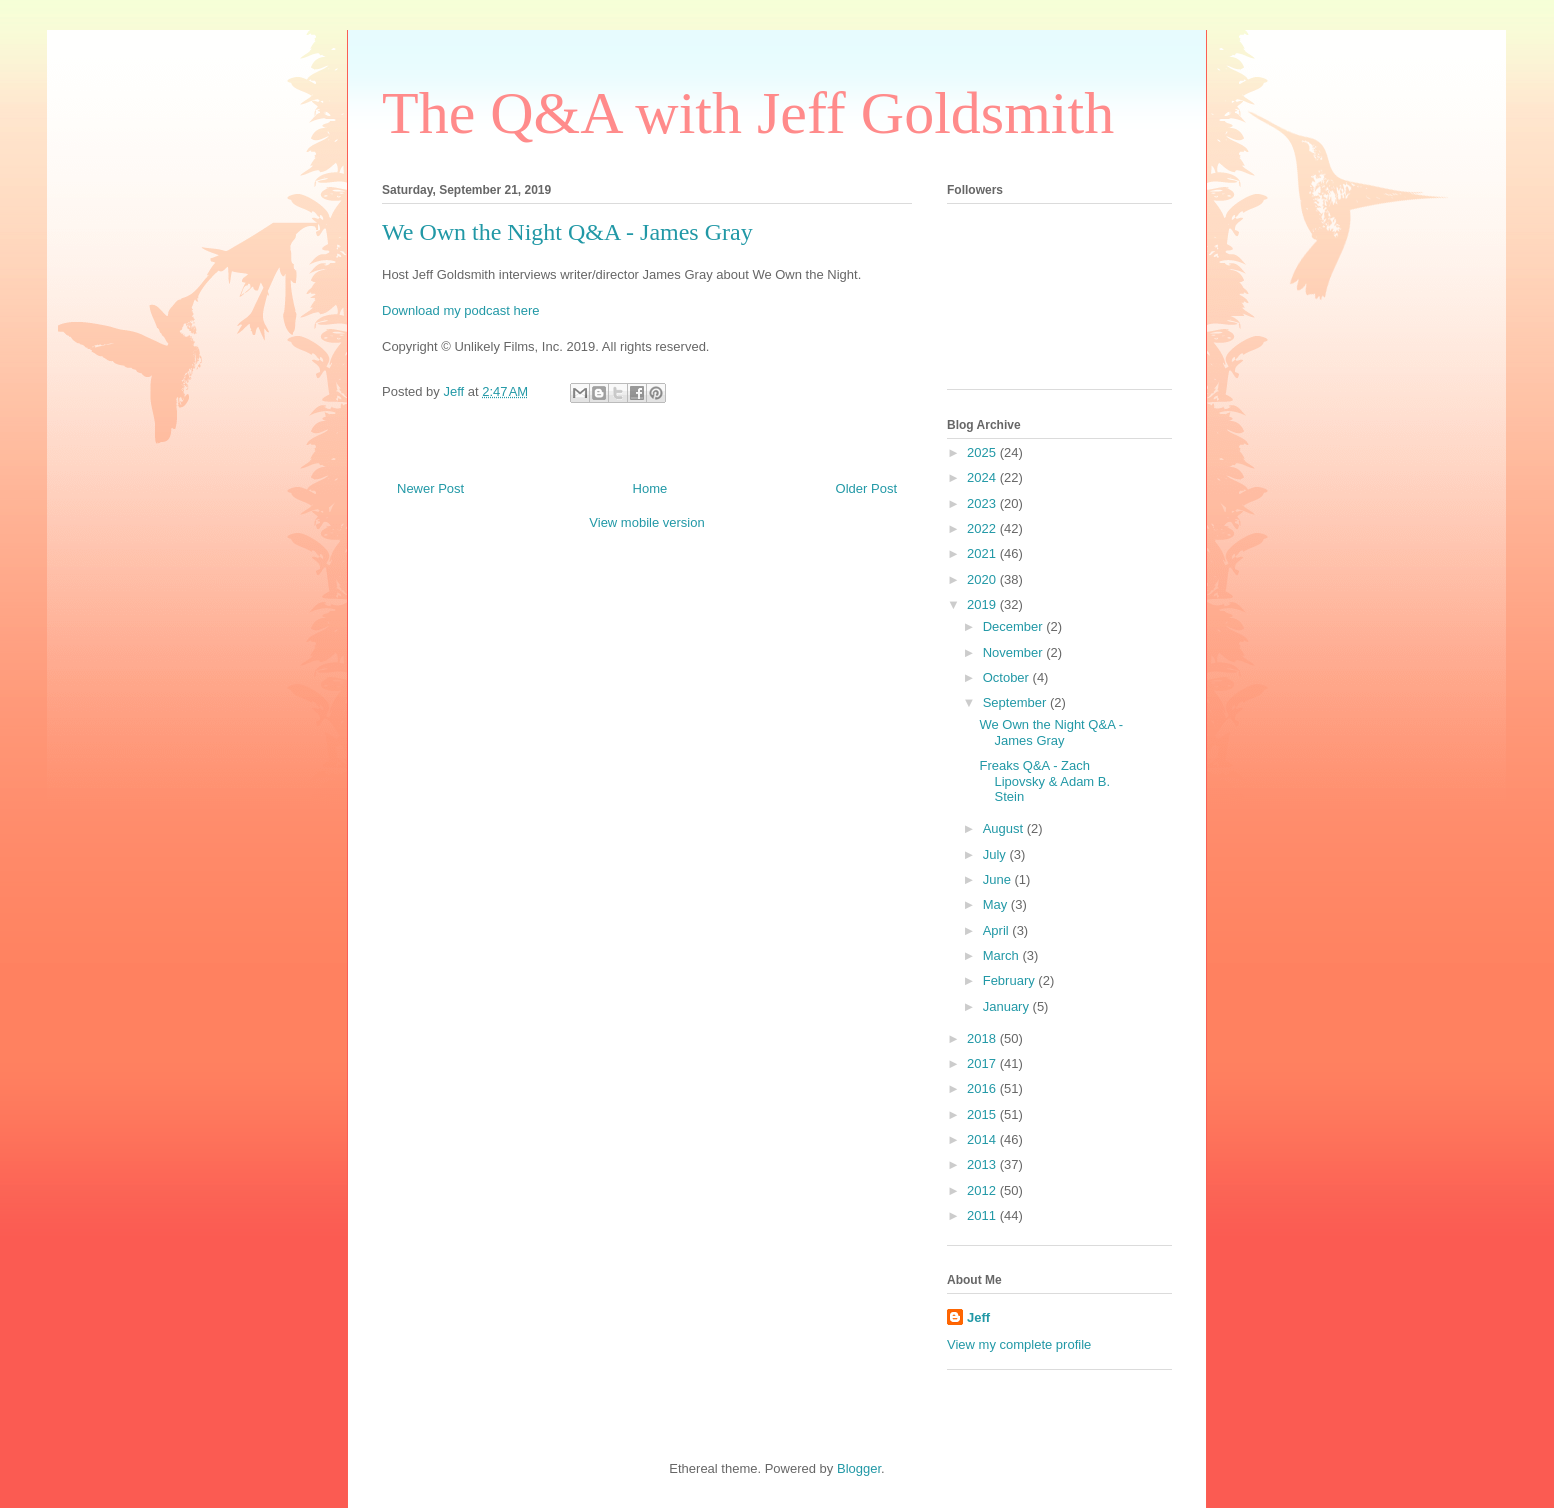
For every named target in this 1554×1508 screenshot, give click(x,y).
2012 (983, 1190)
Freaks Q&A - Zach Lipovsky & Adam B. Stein (1044, 781)
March (1003, 955)
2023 (983, 503)
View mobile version (646, 522)
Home (650, 488)
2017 (983, 1063)
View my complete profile (1019, 1344)
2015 (983, 1114)
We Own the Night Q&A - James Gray (1051, 732)
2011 (983, 1215)
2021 (983, 553)
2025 (983, 452)
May (997, 904)
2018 (983, 1038)
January (1008, 1006)
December (1015, 626)
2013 (983, 1164)
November (1015, 652)
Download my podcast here (461, 310)
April (998, 930)
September (1016, 702)
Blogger (859, 1468)
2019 (983, 604)
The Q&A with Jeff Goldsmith (748, 113)
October (1008, 677)
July (996, 854)
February (1011, 980)
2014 (983, 1139)
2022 (983, 528)
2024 (983, 477)
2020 (983, 579)
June (999, 879)
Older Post (866, 488)
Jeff (978, 1317)
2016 (983, 1088)
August (1005, 828)
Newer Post (430, 488)
